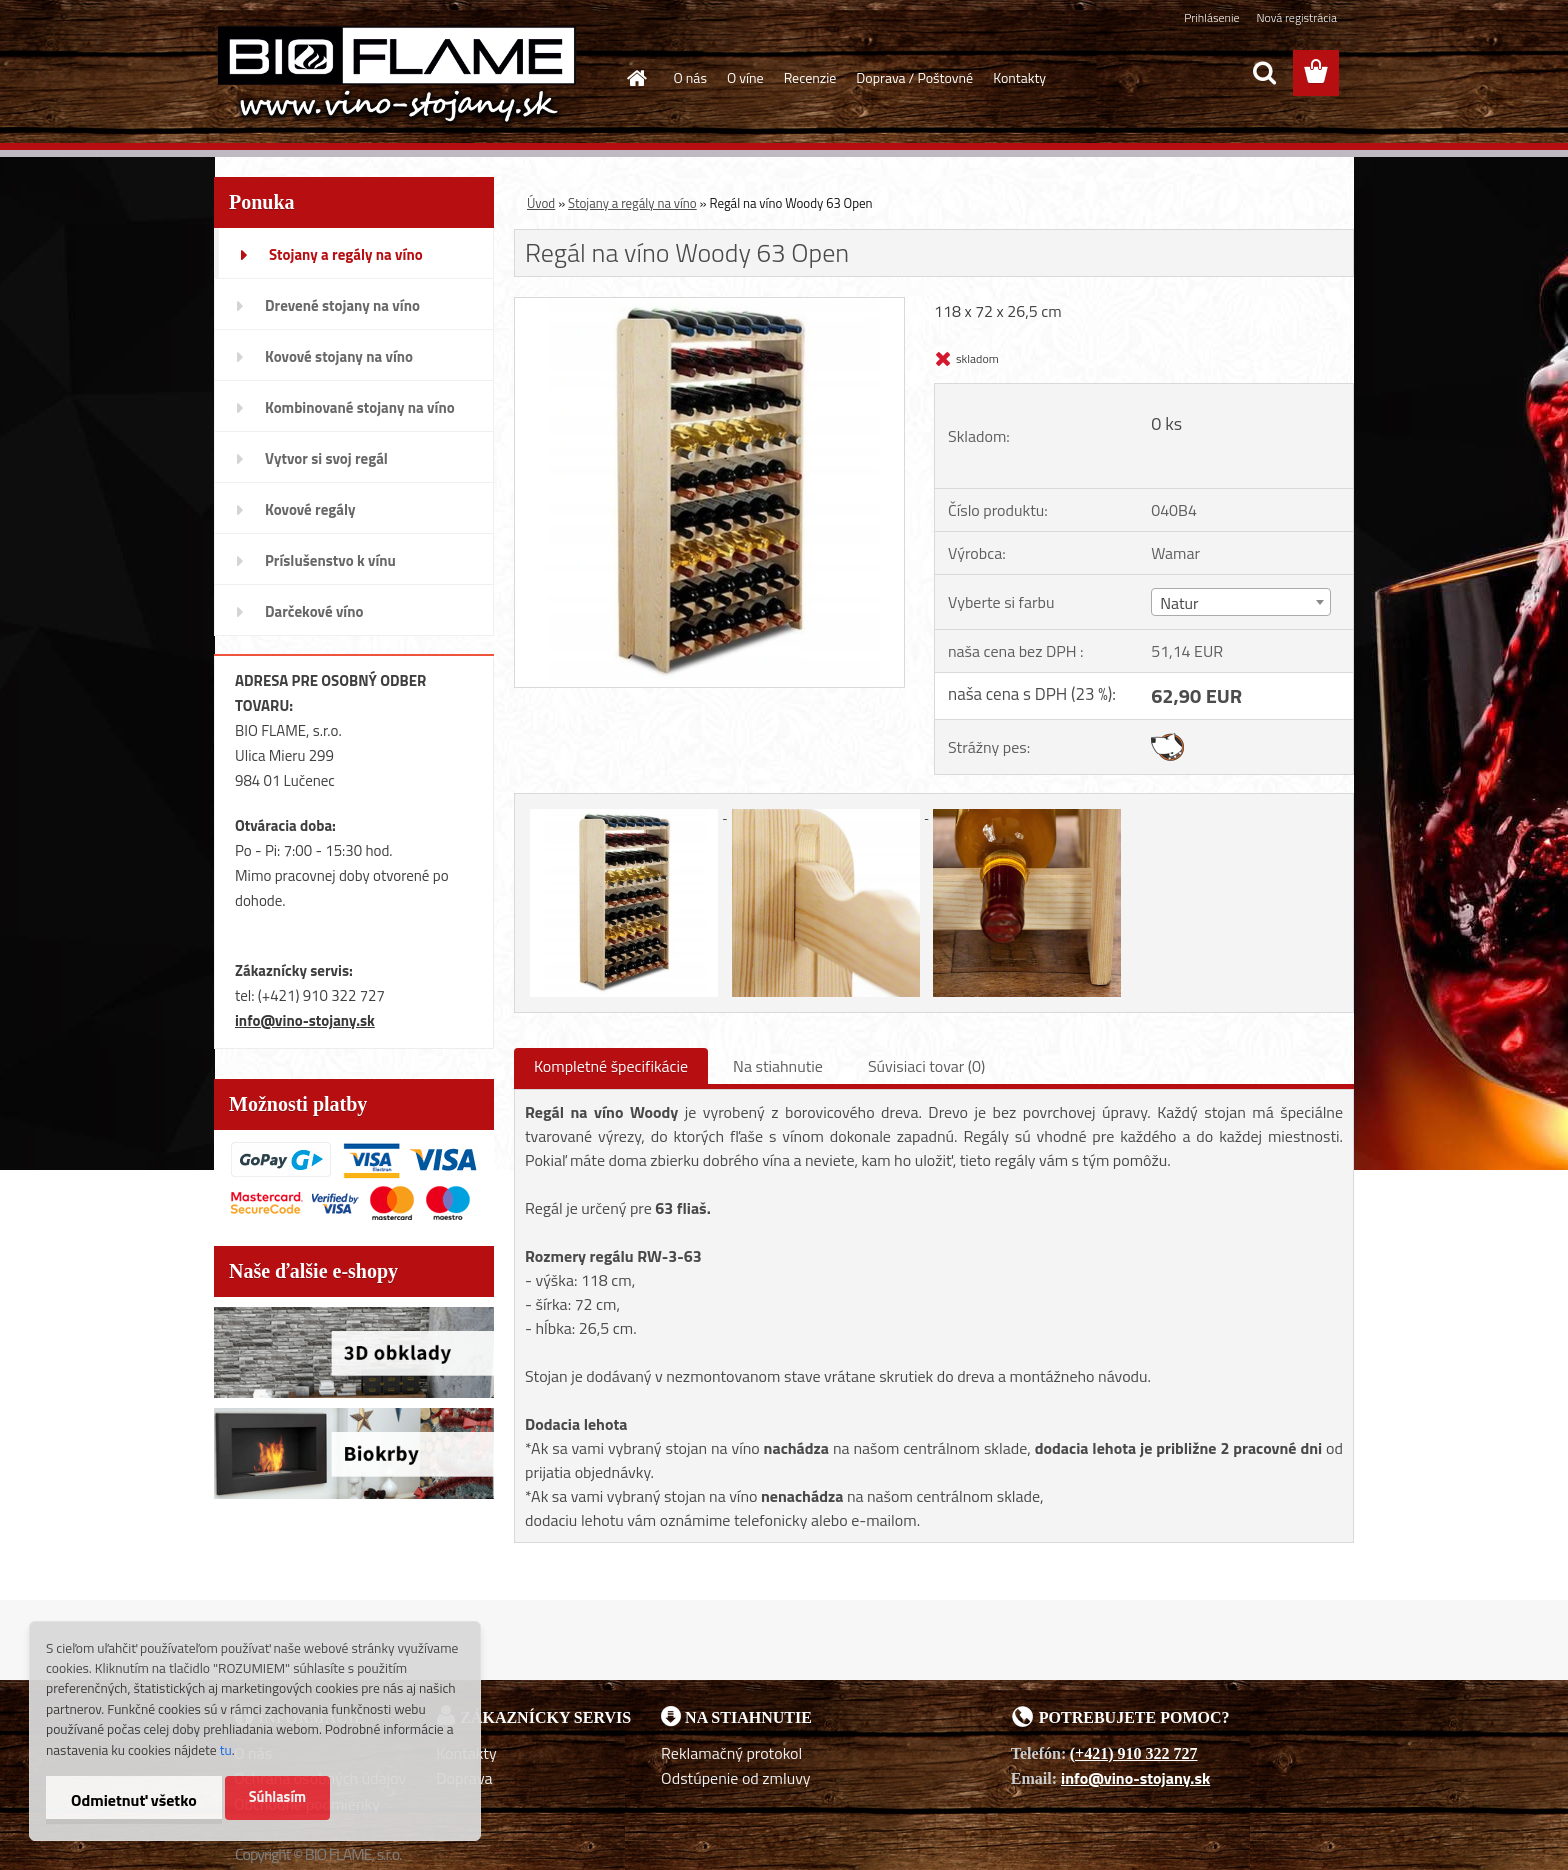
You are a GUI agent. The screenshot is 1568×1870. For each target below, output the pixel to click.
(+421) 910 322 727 (1134, 1753)
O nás (690, 77)
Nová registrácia (1296, 17)
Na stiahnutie (778, 1066)
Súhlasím (278, 1797)
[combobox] (1240, 602)
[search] (1264, 73)
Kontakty (1019, 77)
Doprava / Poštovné (914, 77)
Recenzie (810, 77)
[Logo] (396, 74)
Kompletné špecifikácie (611, 1066)
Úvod (541, 203)
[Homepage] (636, 78)
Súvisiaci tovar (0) (926, 1066)
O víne (745, 77)
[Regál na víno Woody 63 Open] (709, 306)
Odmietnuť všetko (134, 1800)
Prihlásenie (1211, 17)
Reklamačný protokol (731, 1753)
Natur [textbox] (1179, 603)
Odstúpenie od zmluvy (736, 1778)
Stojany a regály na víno (632, 203)
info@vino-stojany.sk (305, 1020)
